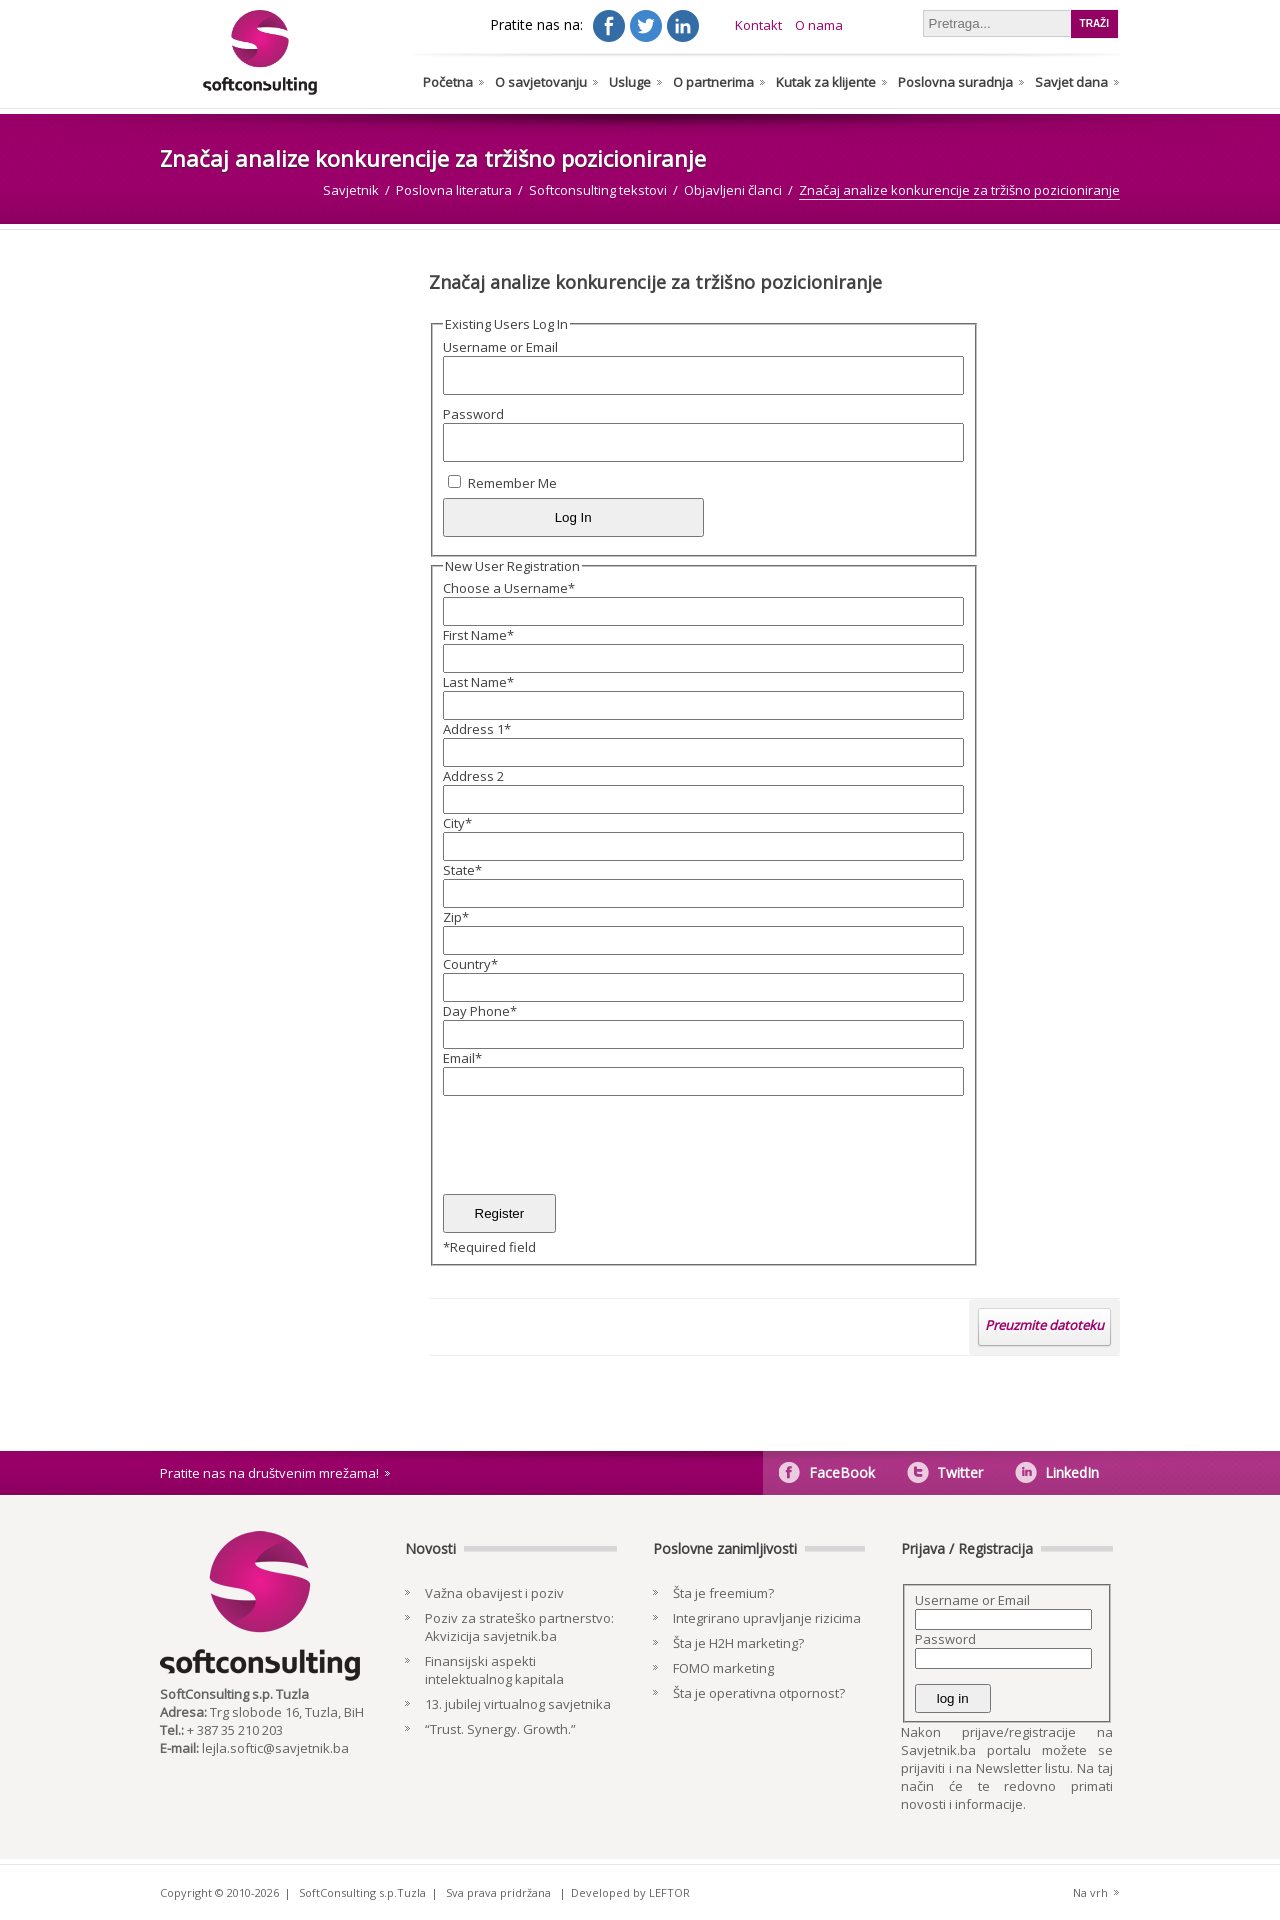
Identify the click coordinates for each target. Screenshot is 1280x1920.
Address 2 (473, 776)
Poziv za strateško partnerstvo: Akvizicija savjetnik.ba (519, 1627)
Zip (456, 917)
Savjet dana (1071, 82)
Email (462, 1058)
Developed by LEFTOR (630, 1892)
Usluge (630, 82)
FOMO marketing (723, 1668)
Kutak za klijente (826, 82)
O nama (819, 25)
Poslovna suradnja (955, 82)
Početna (448, 82)
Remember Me (512, 483)
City (457, 823)
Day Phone (480, 1011)
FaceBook (842, 1472)
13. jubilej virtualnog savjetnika (518, 1704)
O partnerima (713, 82)
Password (473, 414)
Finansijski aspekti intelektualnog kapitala (494, 1670)
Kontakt (758, 25)
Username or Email (500, 347)
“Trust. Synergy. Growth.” (500, 1729)
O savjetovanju (541, 82)
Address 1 (477, 729)
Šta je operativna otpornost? (759, 1693)
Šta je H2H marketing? (738, 1643)
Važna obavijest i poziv (494, 1593)
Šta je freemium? (723, 1593)
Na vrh (1090, 1892)
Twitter (960, 1472)
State (462, 870)
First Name (478, 635)
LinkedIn (1072, 1472)
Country (470, 964)
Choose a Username (509, 588)
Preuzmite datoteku (1044, 1325)
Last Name (478, 682)
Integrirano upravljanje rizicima (767, 1618)
